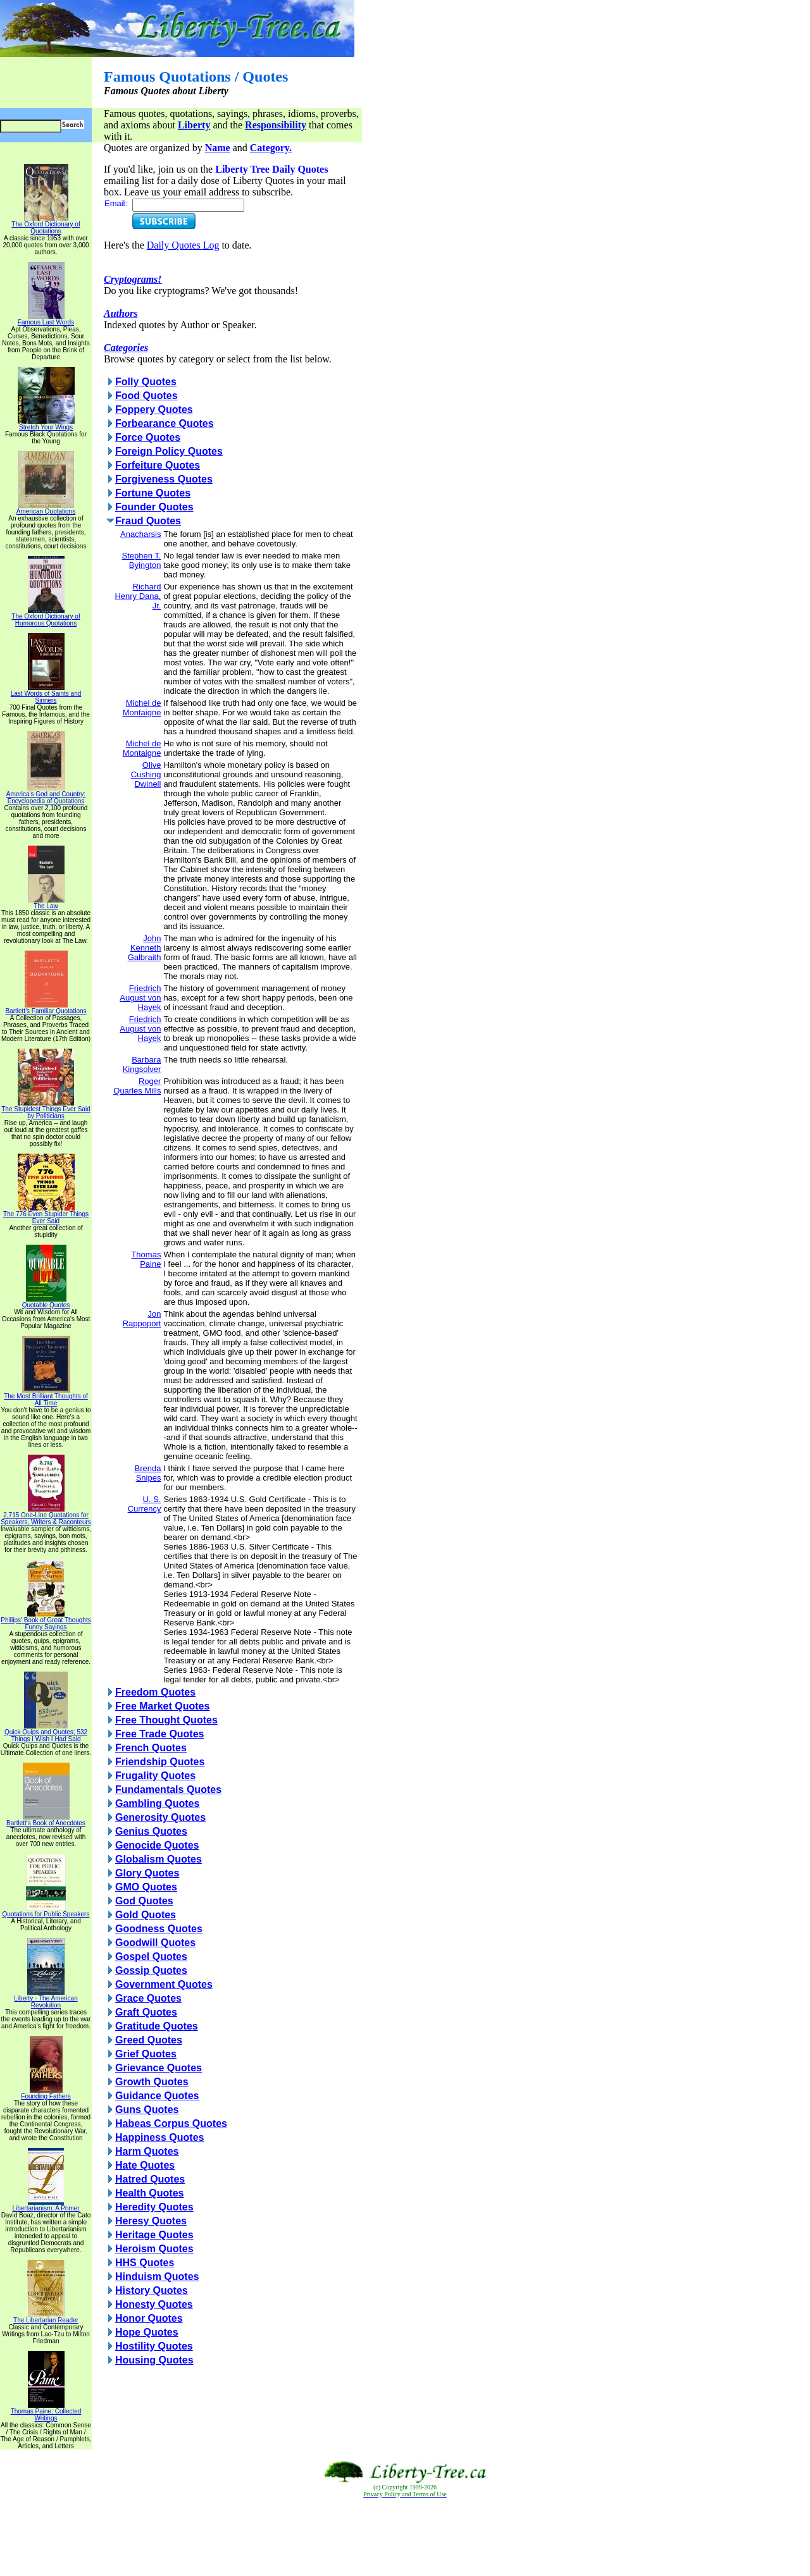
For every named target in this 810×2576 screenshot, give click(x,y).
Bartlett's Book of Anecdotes (45, 1820)
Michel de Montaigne (142, 707)
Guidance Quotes (157, 2095)
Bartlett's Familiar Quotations (45, 1008)
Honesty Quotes (154, 2304)
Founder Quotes (154, 507)
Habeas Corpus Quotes (171, 2123)
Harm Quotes (146, 2151)
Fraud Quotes (148, 520)
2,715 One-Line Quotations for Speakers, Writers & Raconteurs (46, 1515)
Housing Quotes (154, 2360)
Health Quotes (149, 2193)
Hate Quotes (145, 2165)
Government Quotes (164, 1984)
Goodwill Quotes (155, 1942)
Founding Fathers (45, 2093)
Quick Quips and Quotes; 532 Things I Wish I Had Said (45, 1732)
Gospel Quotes (151, 1956)
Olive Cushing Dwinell (146, 774)
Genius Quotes (151, 1831)
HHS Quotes (144, 2262)
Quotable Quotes (46, 1302)
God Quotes (144, 1900)
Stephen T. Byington (141, 560)
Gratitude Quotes (156, 2026)
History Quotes (151, 2290)
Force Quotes (147, 437)
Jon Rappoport (142, 1318)
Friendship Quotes (159, 1761)
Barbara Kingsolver (142, 1064)
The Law (46, 903)
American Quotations (45, 508)
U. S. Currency (144, 1503)
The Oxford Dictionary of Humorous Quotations (45, 617)
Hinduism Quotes (157, 2276)
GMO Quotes (146, 1887)
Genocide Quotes (157, 1845)
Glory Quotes (147, 1873)
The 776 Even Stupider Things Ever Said (46, 1214)
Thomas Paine (146, 1259)
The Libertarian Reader (45, 2317)
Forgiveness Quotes (164, 479)
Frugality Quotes (155, 1775)
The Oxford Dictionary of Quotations (45, 225)
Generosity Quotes (160, 1817)
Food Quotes (146, 395)
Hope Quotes (146, 2332)
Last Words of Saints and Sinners (46, 694)
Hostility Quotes (154, 2346)
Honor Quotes (149, 2318)
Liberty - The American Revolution (45, 1999)
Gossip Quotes (151, 1970)
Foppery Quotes (154, 409)
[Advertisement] (405, 2537)
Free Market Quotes (162, 1706)
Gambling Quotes (157, 1803)
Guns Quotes (146, 2109)
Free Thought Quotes (166, 1720)
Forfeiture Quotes (157, 465)
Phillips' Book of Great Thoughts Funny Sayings (45, 1620)
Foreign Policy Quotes (169, 451)
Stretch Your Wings (46, 424)
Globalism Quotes (158, 1859)
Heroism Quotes (154, 2248)
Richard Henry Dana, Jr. (138, 596)
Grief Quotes (146, 2054)
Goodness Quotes (158, 1928)
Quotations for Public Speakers (46, 1911)
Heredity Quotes (154, 2207)
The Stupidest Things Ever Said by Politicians (45, 1109)
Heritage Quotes (154, 2234)
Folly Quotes (146, 381)
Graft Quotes (146, 2012)
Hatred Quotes (150, 2179)
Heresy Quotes (151, 2220)
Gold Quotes (145, 1914)
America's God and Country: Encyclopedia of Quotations (45, 794)
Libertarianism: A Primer (45, 2205)
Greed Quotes (148, 2040)
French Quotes (151, 1747)
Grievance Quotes (158, 2067)
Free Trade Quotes (159, 1734)
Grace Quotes (148, 1998)
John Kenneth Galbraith (144, 948)
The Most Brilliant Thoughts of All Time (46, 1397)
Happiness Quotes (159, 2137)
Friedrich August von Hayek (140, 997)
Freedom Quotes (155, 1692)
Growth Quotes (152, 2081)
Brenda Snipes (147, 1473)
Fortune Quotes (152, 493)
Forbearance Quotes (164, 423)
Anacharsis (140, 534)
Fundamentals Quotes (168, 1789)
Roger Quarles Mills (137, 1085)
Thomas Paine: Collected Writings (46, 2412)
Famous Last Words (46, 319)
